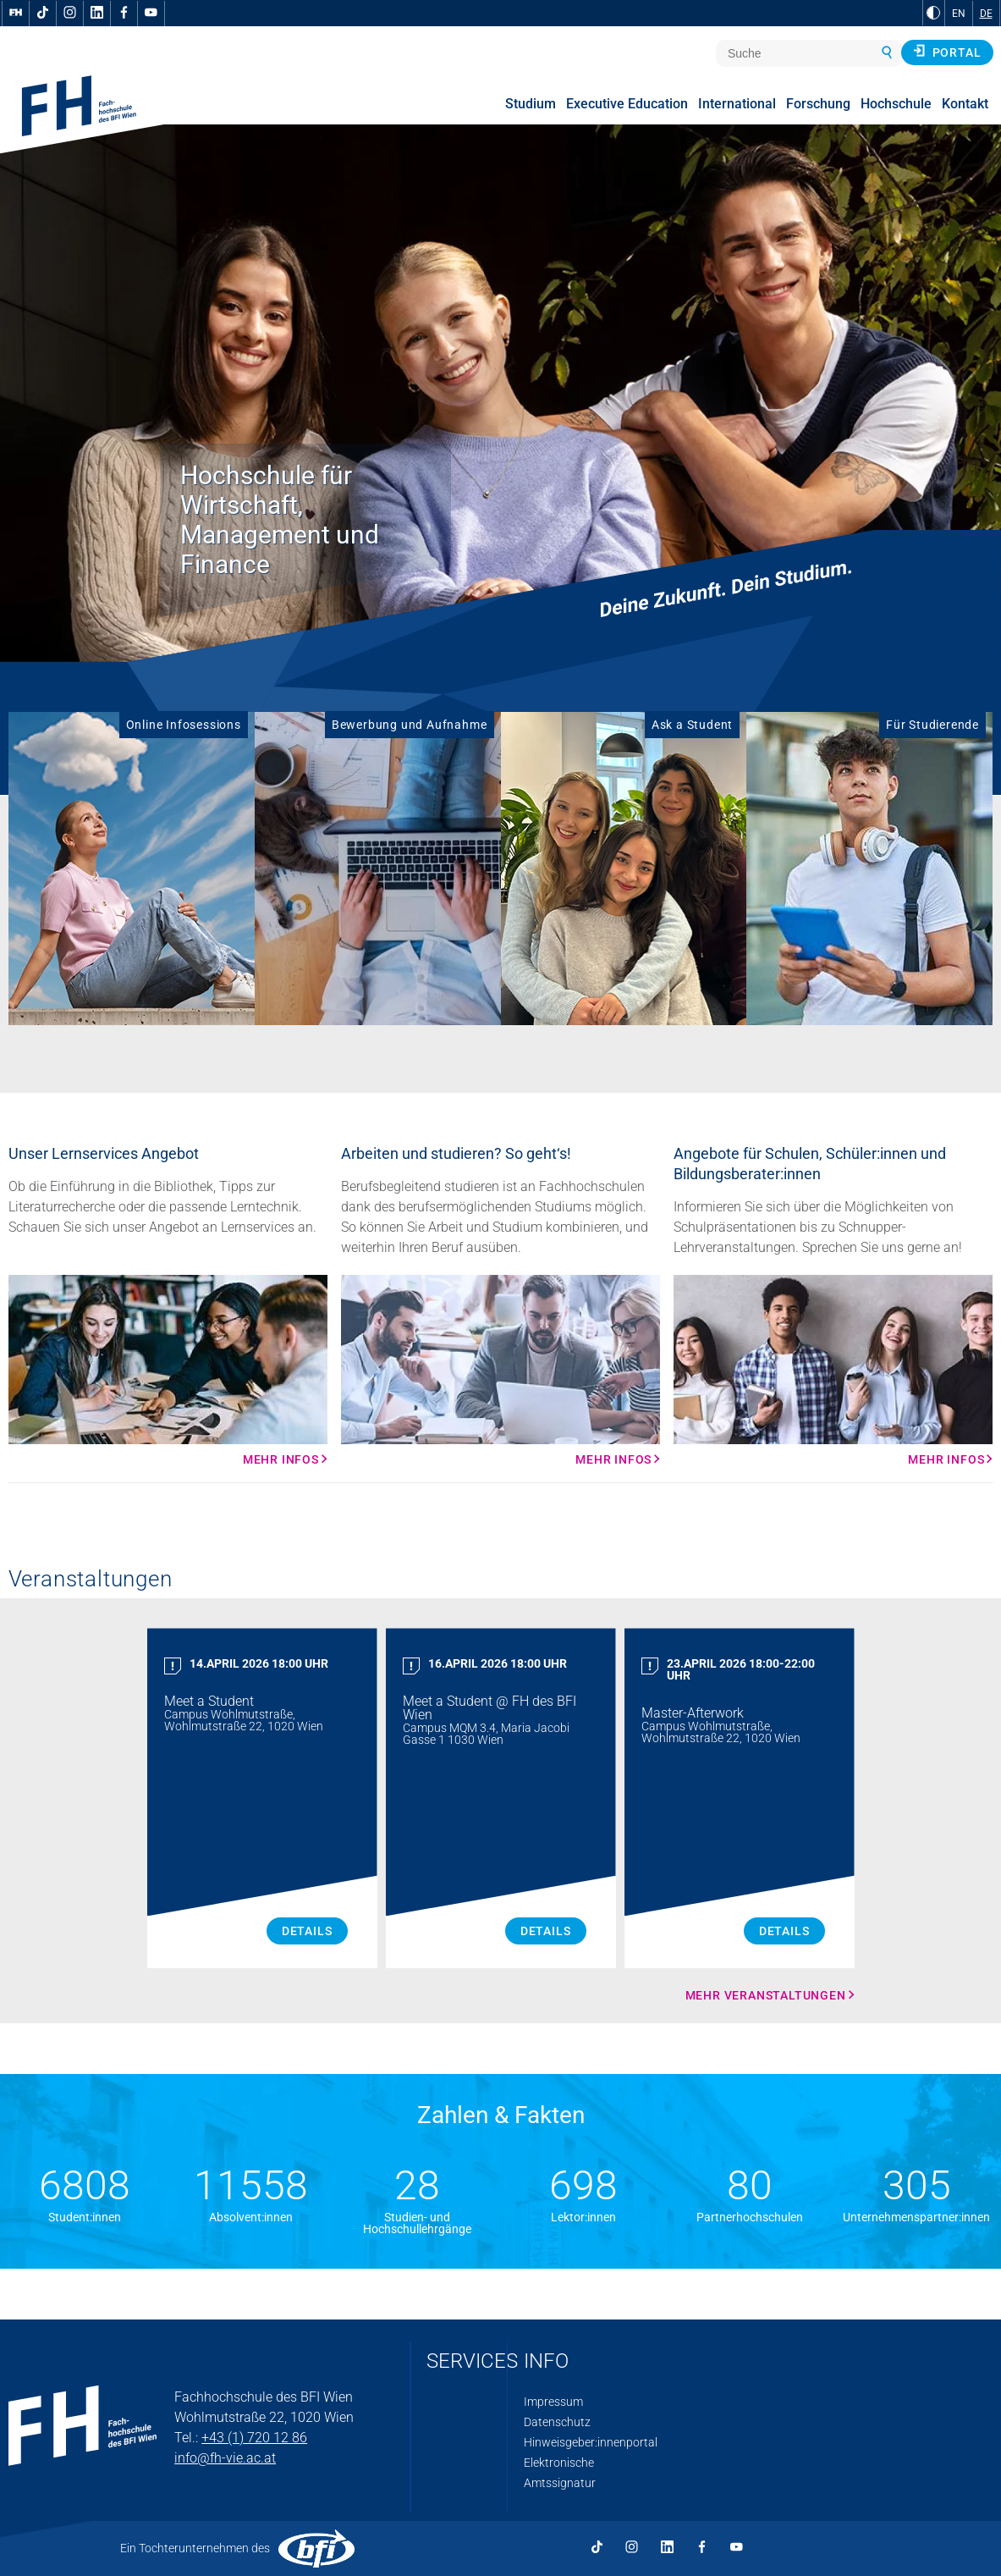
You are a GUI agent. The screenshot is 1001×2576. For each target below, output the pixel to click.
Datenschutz (557, 2422)
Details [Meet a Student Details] (307, 1931)
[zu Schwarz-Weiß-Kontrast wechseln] (933, 12)
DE (986, 13)
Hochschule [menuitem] (896, 104)
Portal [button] (947, 51)
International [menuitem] (737, 104)
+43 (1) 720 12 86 (254, 2438)
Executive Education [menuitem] (627, 104)
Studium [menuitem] (530, 104)
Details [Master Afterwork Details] (784, 1931)
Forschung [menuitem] (818, 104)
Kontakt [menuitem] (965, 104)
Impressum (553, 2401)
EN (958, 13)
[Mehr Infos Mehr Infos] (167, 1370)
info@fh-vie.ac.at (225, 2458)
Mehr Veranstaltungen (765, 1995)
